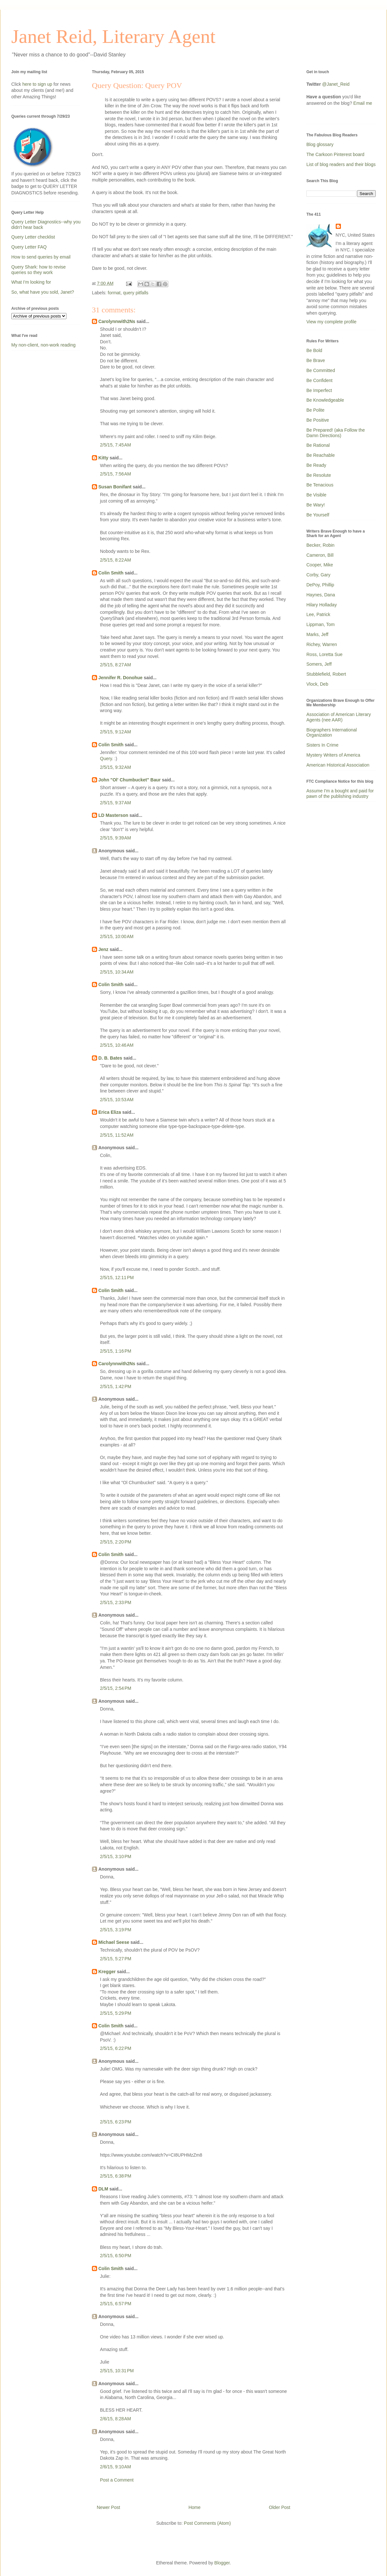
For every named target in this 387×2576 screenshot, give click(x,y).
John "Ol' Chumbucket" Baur (129, 779)
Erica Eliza (109, 1112)
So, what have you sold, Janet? (42, 292)
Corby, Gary (318, 574)
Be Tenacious (319, 484)
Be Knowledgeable (325, 400)
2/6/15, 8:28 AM (115, 2418)
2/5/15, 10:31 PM (117, 2370)
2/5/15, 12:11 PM (117, 1277)
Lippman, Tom (320, 624)
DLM (103, 2188)
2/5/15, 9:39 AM (115, 837)
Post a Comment (117, 2480)
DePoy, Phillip (320, 584)
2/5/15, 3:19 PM (115, 1929)
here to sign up (38, 84)
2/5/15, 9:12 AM (115, 731)
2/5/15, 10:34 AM (117, 972)
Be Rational (318, 445)
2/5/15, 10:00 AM (117, 936)
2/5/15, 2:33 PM (115, 1602)
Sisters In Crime (322, 745)
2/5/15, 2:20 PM (115, 1541)
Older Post (279, 2507)
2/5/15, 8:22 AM (115, 560)
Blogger (222, 2562)
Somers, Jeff (319, 664)
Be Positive (317, 420)
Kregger (107, 1971)
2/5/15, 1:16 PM (115, 1351)
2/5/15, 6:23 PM (115, 2121)
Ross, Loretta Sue (324, 654)
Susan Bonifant (115, 486)
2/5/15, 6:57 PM (115, 2303)
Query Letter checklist (33, 237)
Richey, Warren (321, 644)
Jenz (103, 949)
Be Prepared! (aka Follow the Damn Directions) (335, 432)
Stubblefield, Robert (326, 674)
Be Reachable (320, 455)
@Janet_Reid (336, 84)
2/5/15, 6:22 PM (115, 2048)
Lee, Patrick (318, 614)
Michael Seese (113, 1942)
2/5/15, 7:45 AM (115, 444)
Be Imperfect (319, 390)
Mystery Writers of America (333, 755)
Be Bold (314, 350)
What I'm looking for (31, 282)
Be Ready (316, 465)
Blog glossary (319, 144)
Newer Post (108, 2507)
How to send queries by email (41, 257)
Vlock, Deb (317, 684)
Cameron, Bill (319, 555)
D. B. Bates (110, 1058)
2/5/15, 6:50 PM (115, 2255)
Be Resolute (318, 475)
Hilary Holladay (321, 604)
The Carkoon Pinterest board (335, 154)
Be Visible (316, 494)
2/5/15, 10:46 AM (117, 1045)
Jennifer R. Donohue (120, 677)
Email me (362, 103)
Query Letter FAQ (29, 247)
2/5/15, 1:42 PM (115, 1386)
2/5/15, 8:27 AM (115, 664)
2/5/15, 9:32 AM (115, 767)
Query (106, 758)
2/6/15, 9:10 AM (115, 2466)
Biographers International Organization (331, 732)
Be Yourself (317, 514)
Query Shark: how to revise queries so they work (38, 269)
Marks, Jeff (317, 634)
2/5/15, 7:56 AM (115, 473)
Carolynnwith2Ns (116, 321)
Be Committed (320, 370)
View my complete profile (331, 321)
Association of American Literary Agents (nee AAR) (338, 717)
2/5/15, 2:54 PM (115, 1688)
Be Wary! (315, 504)
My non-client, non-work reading (43, 345)
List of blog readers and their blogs (341, 164)
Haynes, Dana (320, 594)
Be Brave (315, 360)
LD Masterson (113, 815)
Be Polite (315, 410)
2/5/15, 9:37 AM (115, 802)
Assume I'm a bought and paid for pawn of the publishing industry (340, 793)
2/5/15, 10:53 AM (117, 1099)
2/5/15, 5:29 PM (115, 2013)
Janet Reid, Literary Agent (113, 36)
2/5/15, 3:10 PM (115, 1856)
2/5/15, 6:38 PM (115, 2176)
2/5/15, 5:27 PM (115, 1958)
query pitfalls (136, 292)
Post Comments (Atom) (207, 2523)
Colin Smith (111, 572)
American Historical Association (337, 765)
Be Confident (319, 380)
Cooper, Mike (319, 564)
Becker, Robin (320, 545)
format (114, 292)
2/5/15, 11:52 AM (117, 1135)
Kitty (103, 457)
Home (194, 2507)
